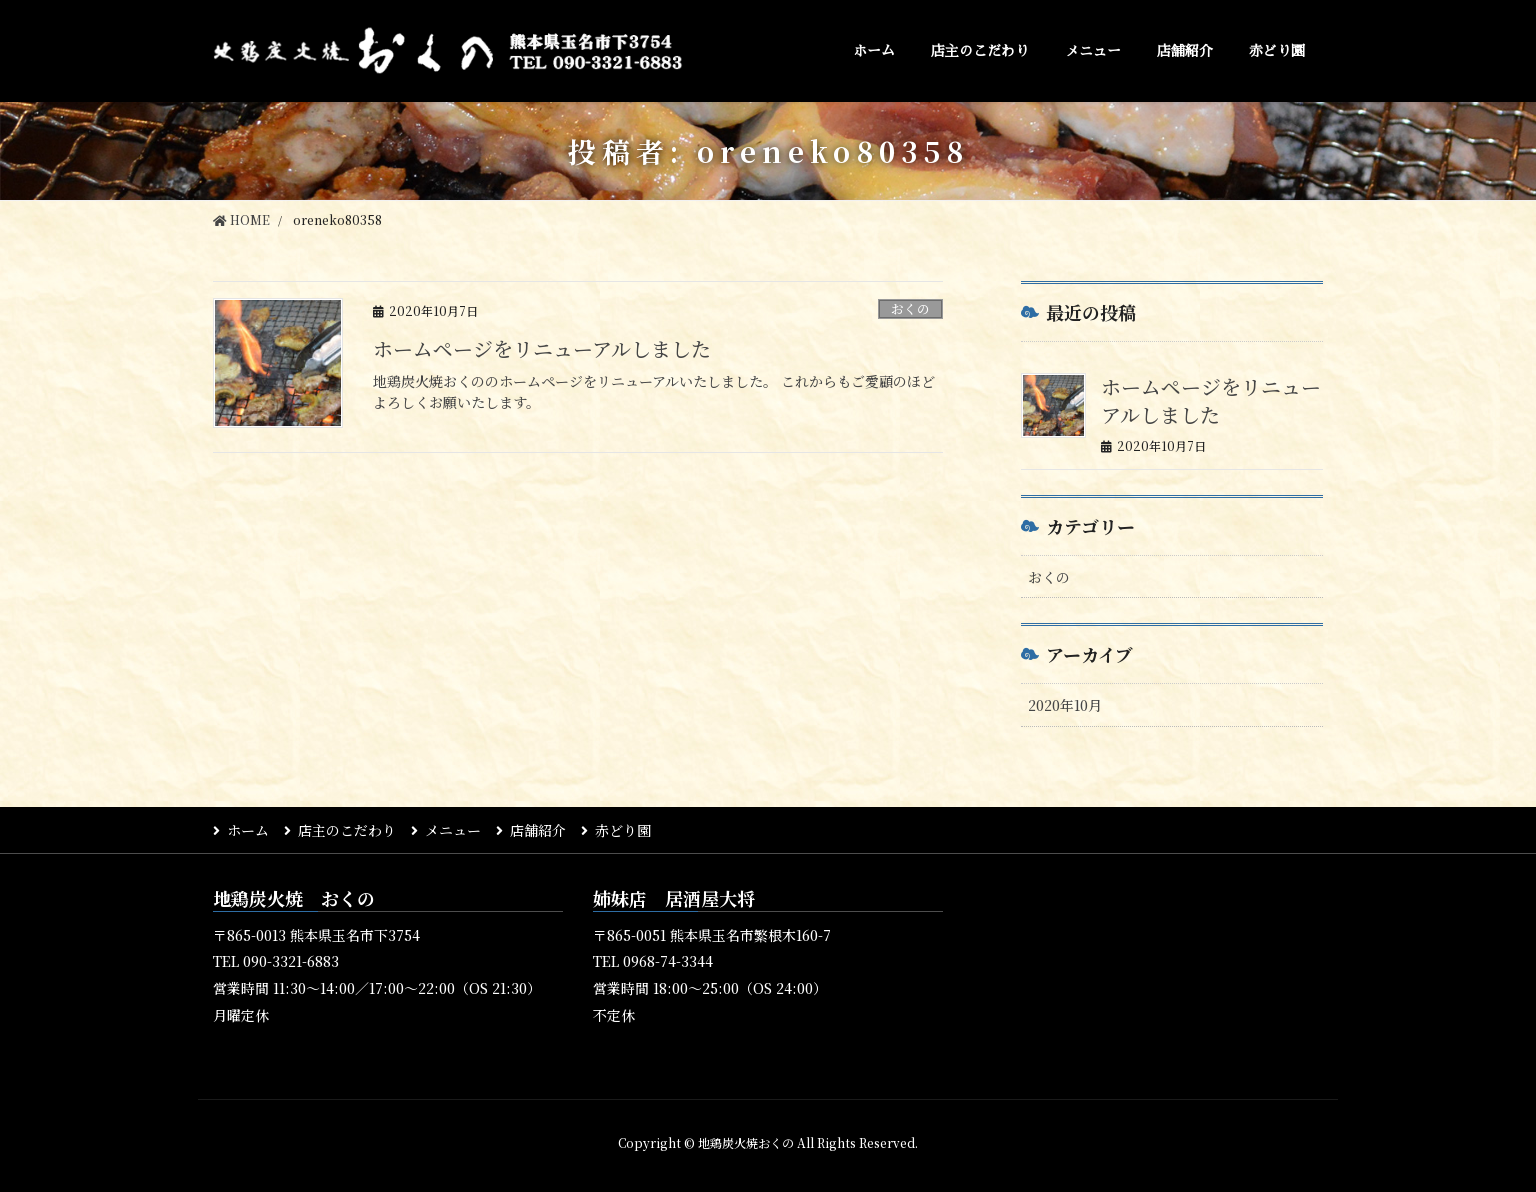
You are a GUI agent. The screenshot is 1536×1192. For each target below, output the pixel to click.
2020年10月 (1065, 705)
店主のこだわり (347, 830)
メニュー (453, 830)
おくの (910, 308)
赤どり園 (623, 830)
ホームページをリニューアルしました (542, 348)
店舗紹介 (538, 830)
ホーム (248, 830)
